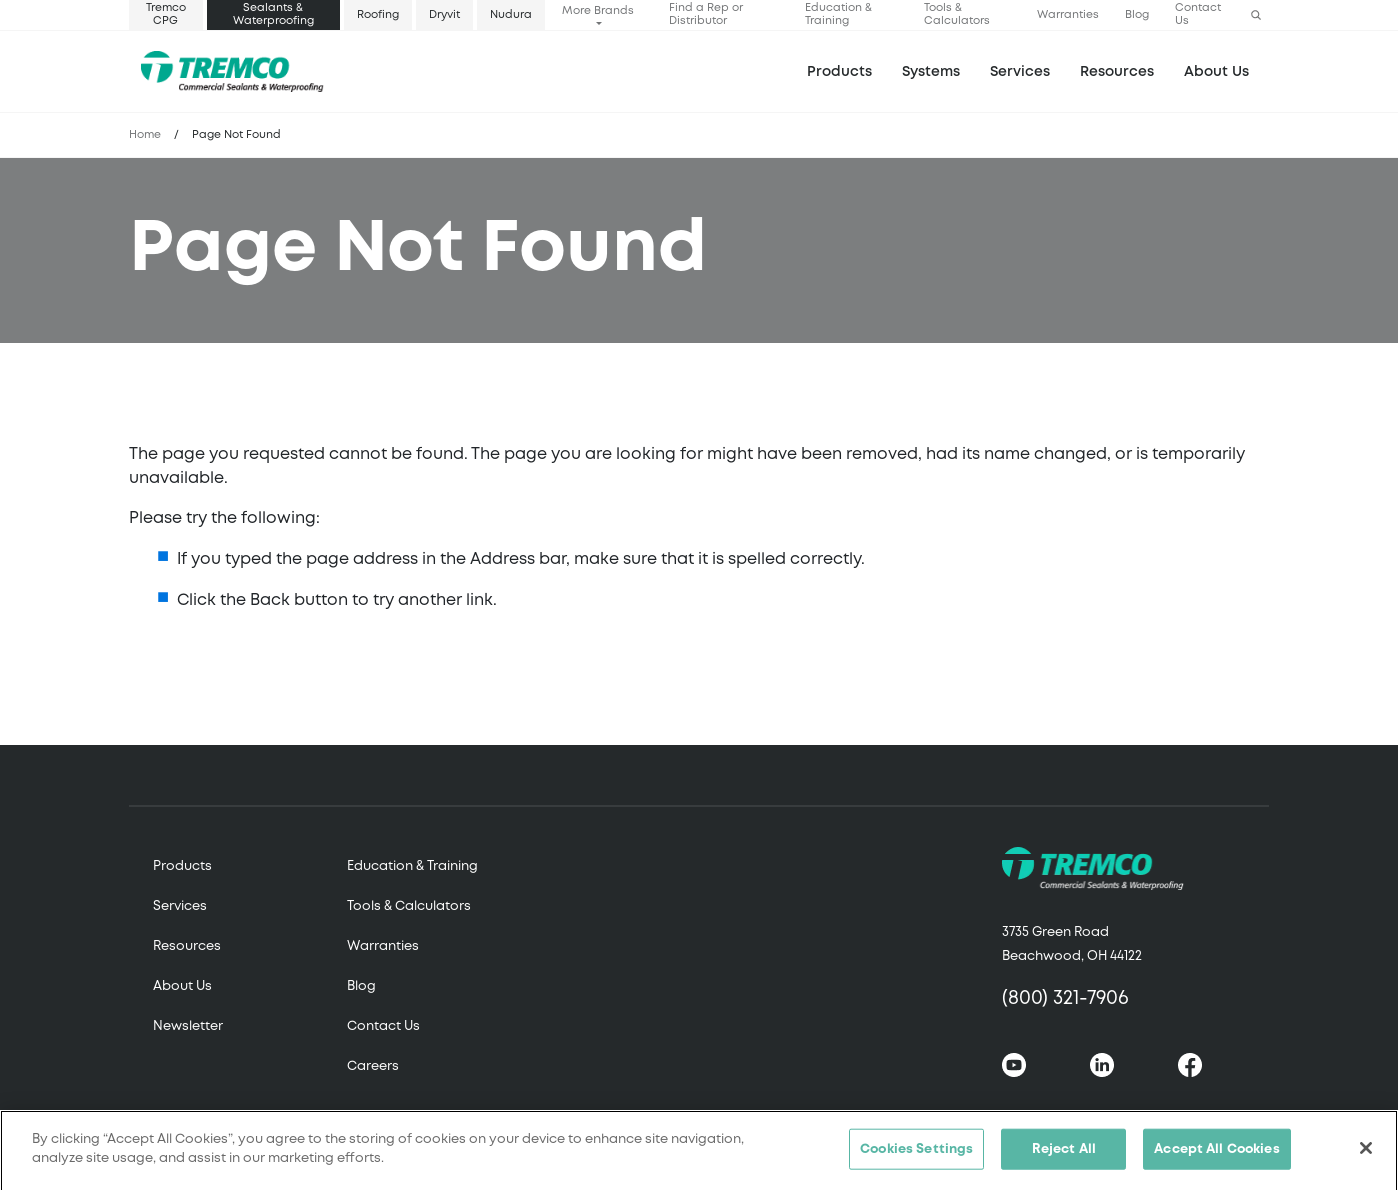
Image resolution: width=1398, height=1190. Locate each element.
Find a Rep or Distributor (706, 14)
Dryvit (444, 15)
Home (145, 135)
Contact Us (1198, 14)
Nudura (511, 15)
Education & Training (838, 14)
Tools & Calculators (957, 14)
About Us (1216, 72)
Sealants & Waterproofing (273, 14)
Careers (373, 1066)
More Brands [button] (598, 11)
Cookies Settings (916, 1155)
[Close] (1366, 1154)
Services (180, 906)
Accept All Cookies (1216, 1155)
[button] (1256, 15)
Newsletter (188, 1026)
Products (839, 72)
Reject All (1064, 1155)
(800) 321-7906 (1065, 998)
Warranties (1068, 15)
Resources (1117, 72)
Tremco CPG (166, 14)
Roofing (378, 15)
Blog (1137, 15)
